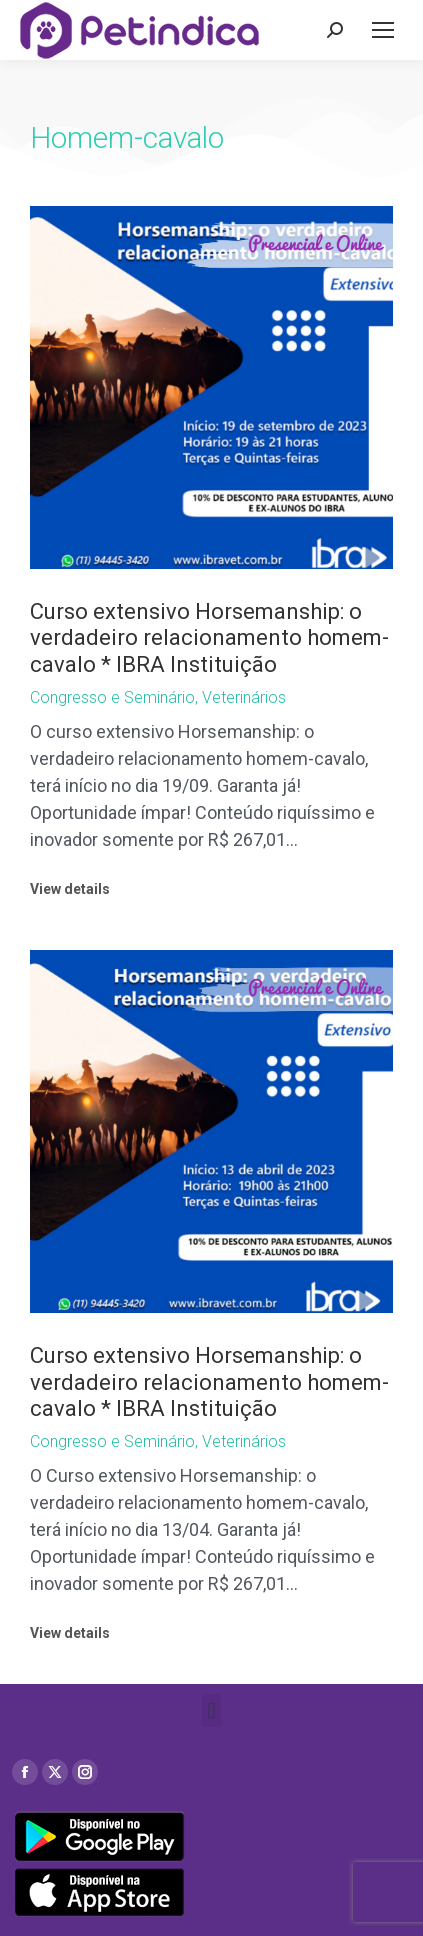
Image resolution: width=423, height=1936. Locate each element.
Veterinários (244, 697)
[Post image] (211, 387)
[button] (211, 1710)
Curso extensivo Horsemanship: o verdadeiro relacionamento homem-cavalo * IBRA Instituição (209, 638)
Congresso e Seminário (112, 697)
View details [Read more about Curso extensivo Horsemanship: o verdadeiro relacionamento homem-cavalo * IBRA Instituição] (70, 889)
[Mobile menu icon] (383, 30)
